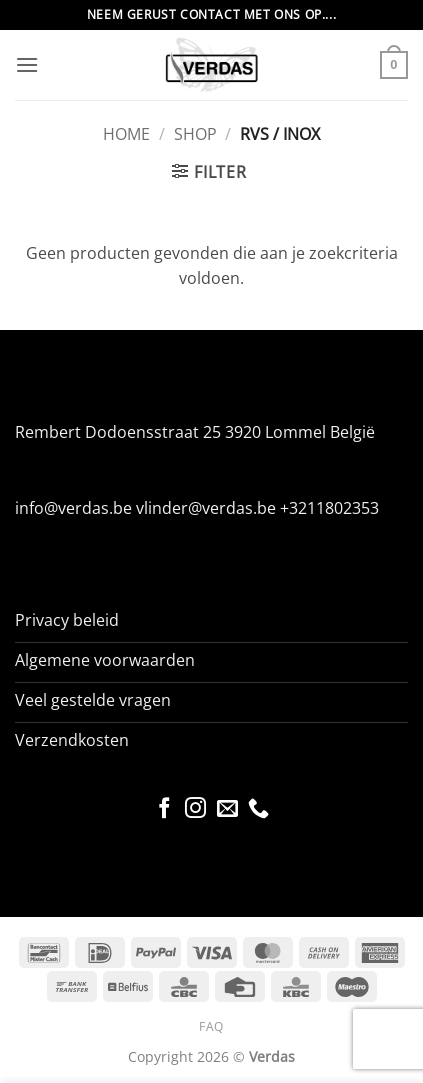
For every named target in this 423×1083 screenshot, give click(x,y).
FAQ (211, 1026)
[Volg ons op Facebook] (163, 809)
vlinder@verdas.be (206, 508)
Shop (195, 134)
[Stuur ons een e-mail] (227, 809)
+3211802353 (329, 508)
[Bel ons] (258, 809)
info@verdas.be (73, 508)
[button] (27, 64)
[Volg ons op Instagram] (195, 809)
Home (126, 134)
